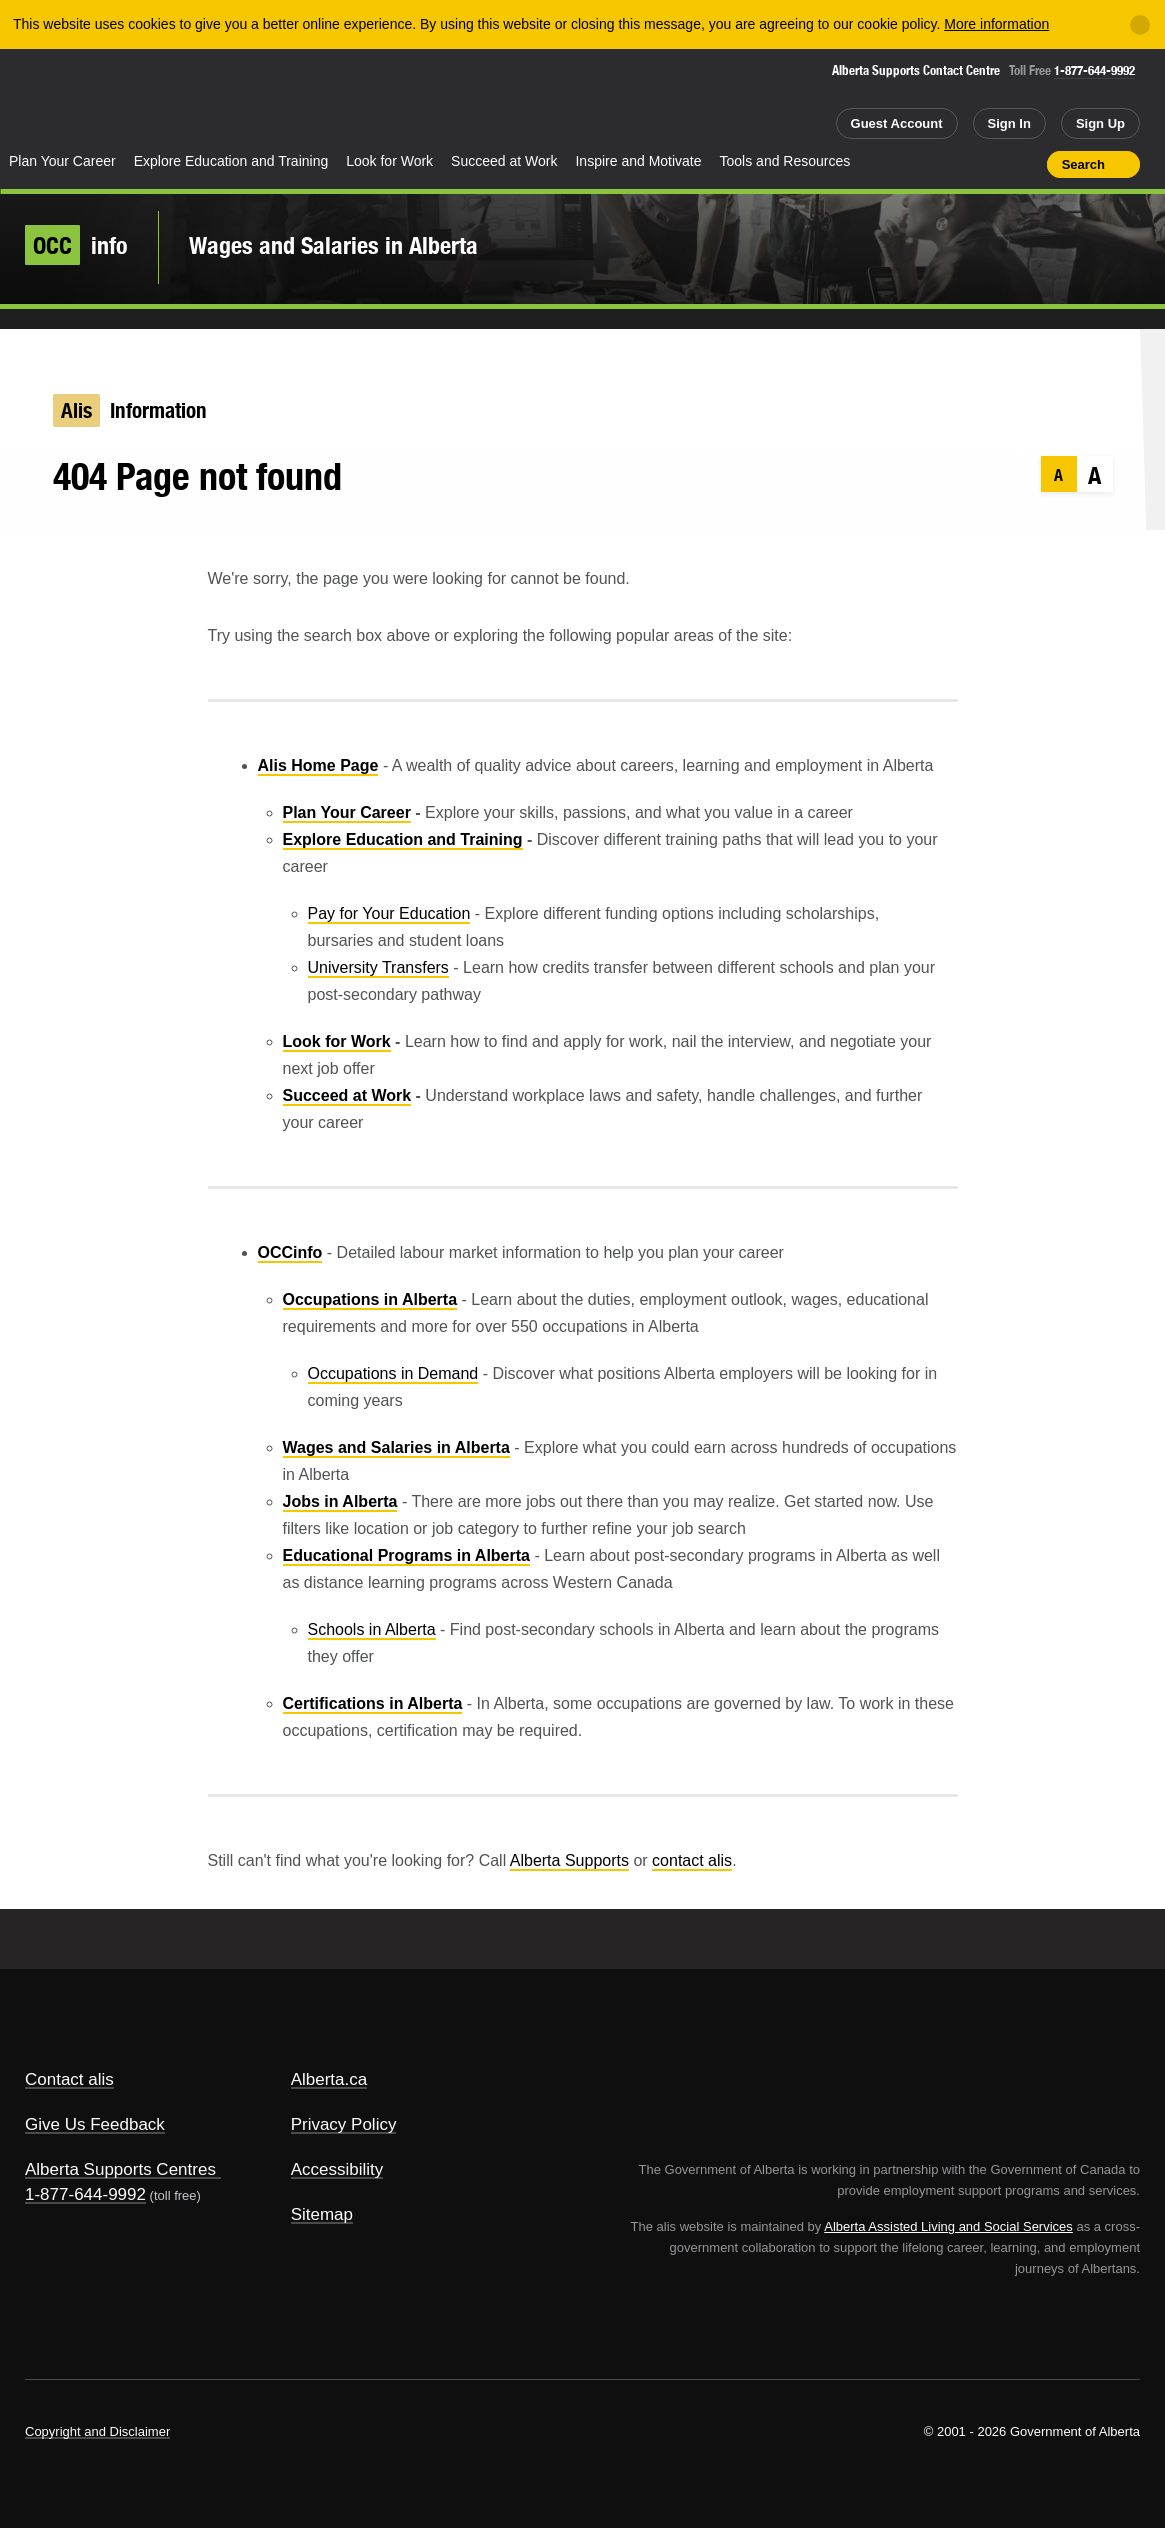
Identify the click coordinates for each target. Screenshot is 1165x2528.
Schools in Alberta (372, 1629)
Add (954, 164)
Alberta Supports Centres (120, 2169)
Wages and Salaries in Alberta (333, 245)
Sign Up (1100, 123)
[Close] (1140, 25)
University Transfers (378, 967)
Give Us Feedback (95, 2124)
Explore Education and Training (231, 161)
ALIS (207, 98)
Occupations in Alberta (370, 1299)
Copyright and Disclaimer (97, 2431)
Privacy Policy (344, 2124)
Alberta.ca (329, 2079)
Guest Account (897, 123)
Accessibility (337, 2169)
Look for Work (389, 161)
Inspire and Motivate (638, 161)
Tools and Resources (785, 161)
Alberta (79, 101)
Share (918, 164)
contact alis (692, 1860)
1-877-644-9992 (1094, 70)
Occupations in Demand (393, 1373)
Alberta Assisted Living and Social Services (948, 2226)
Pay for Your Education (389, 913)
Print (1025, 164)
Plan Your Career (62, 161)
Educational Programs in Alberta (406, 1555)
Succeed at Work (504, 161)
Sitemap (322, 2214)
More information (996, 24)
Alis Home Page (318, 765)
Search (1083, 164)
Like (989, 163)
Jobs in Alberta (340, 1501)
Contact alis (69, 2079)
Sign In (1009, 123)
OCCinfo (290, 1252)
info (76, 245)
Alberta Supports (569, 1860)
